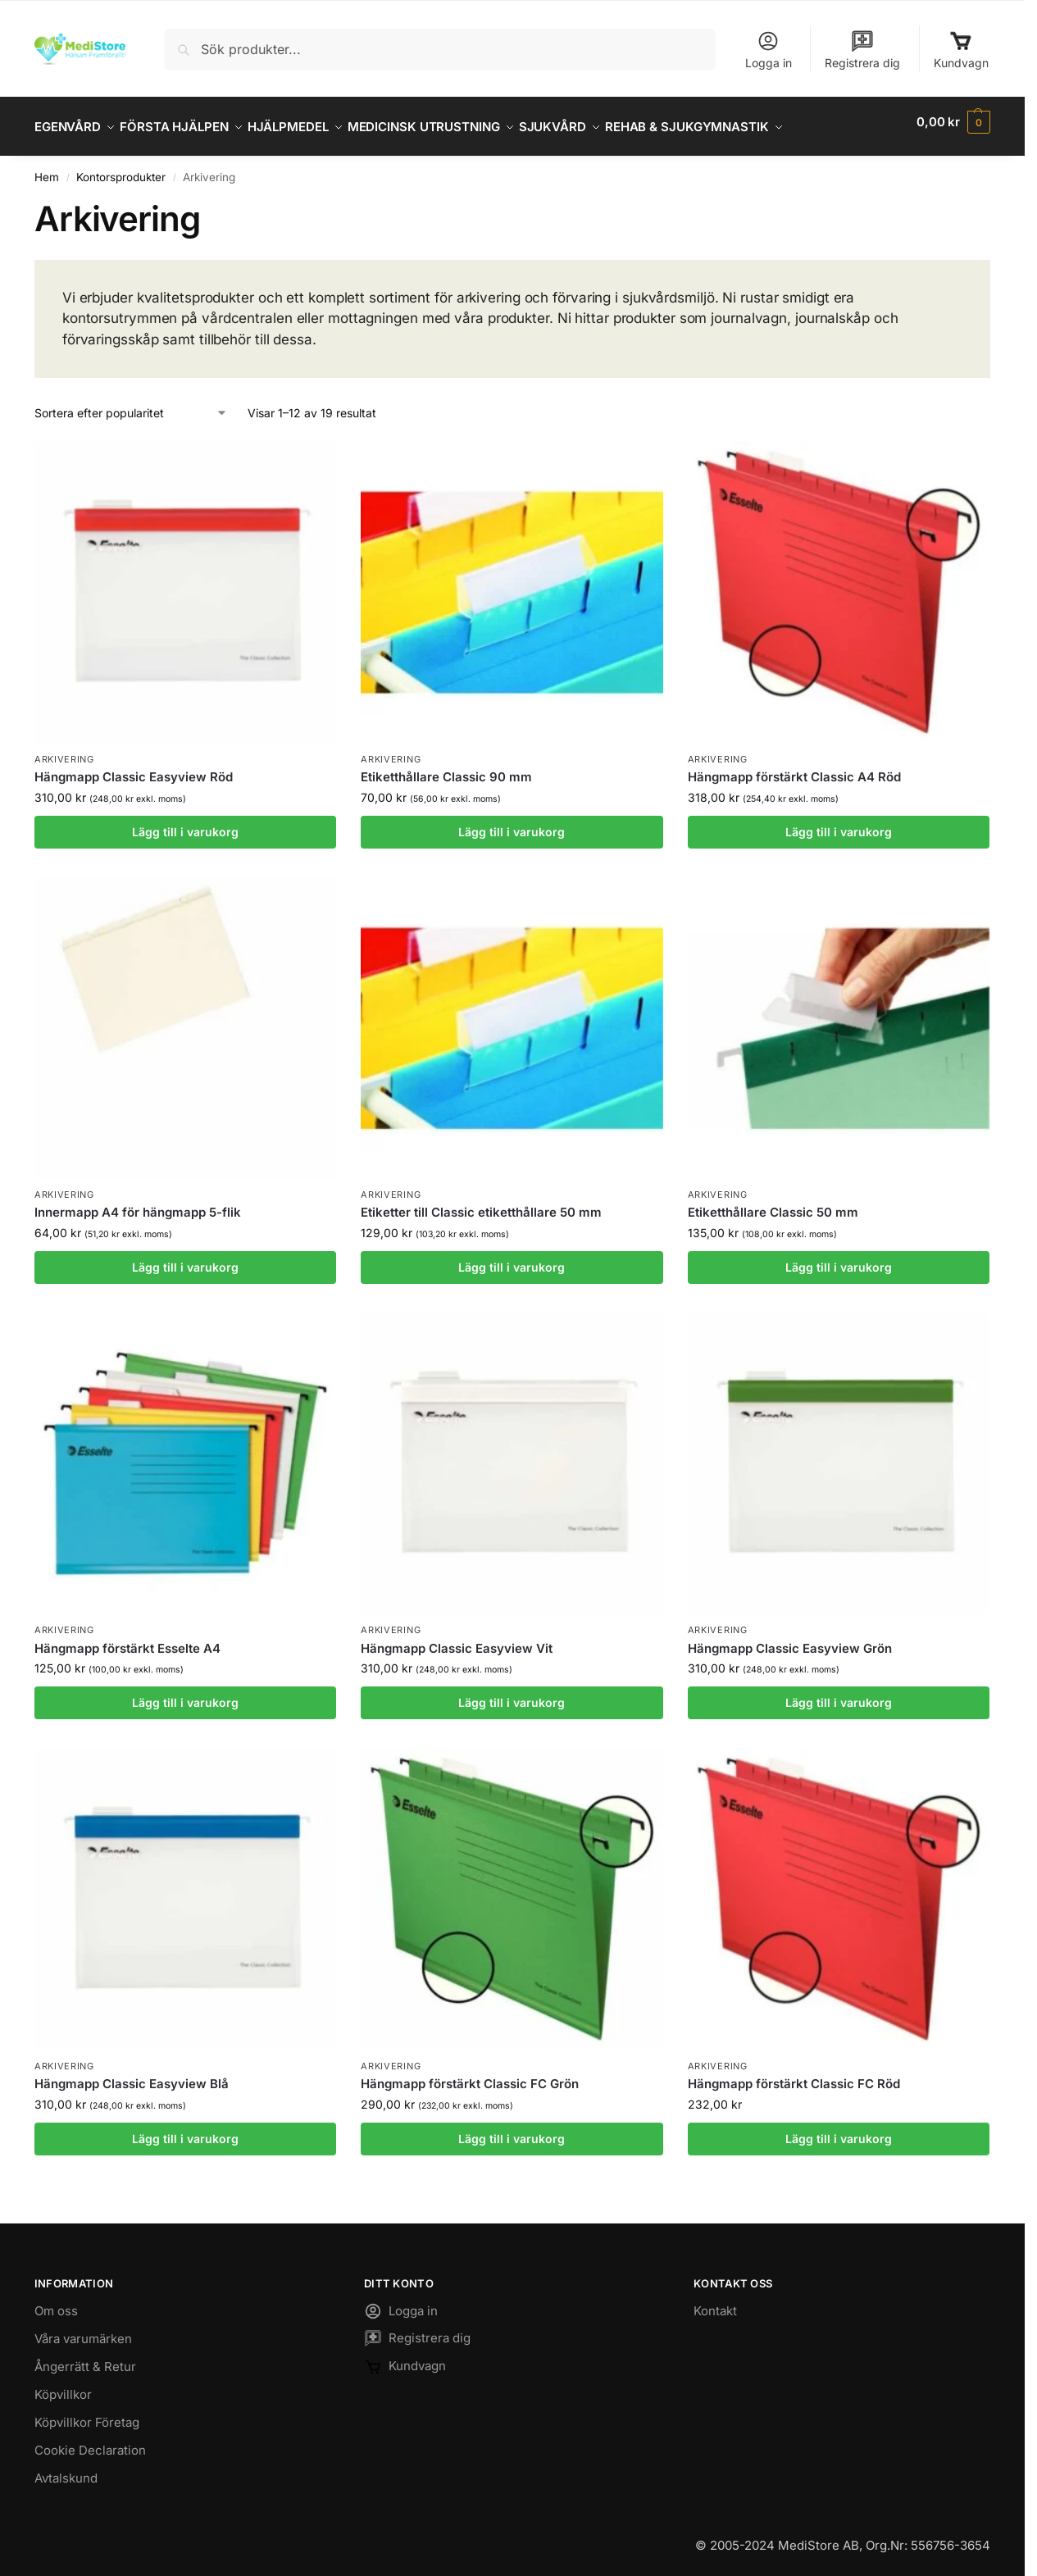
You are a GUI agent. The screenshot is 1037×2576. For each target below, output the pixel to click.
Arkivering (64, 750)
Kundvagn (961, 50)
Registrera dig (862, 50)
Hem (46, 168)
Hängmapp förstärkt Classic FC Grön (470, 2074)
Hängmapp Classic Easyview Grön (790, 1639)
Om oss (56, 2301)
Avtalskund (66, 2468)
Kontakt (715, 2301)
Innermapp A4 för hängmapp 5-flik (137, 1203)
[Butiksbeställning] (131, 403)
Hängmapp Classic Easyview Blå (131, 2074)
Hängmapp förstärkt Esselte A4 (127, 1639)
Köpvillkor (63, 2384)
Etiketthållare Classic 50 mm (773, 1203)
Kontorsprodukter (121, 168)
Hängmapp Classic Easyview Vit (457, 1639)
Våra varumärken (83, 2329)
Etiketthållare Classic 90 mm (446, 768)
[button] (953, 122)
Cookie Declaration (90, 2440)
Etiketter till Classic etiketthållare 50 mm (481, 1203)
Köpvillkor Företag (86, 2412)
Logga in (768, 50)
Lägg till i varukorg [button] (185, 822)
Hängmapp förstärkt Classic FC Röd (794, 2074)
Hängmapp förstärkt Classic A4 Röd (794, 768)
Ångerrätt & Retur (85, 2356)
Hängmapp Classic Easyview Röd (133, 768)
